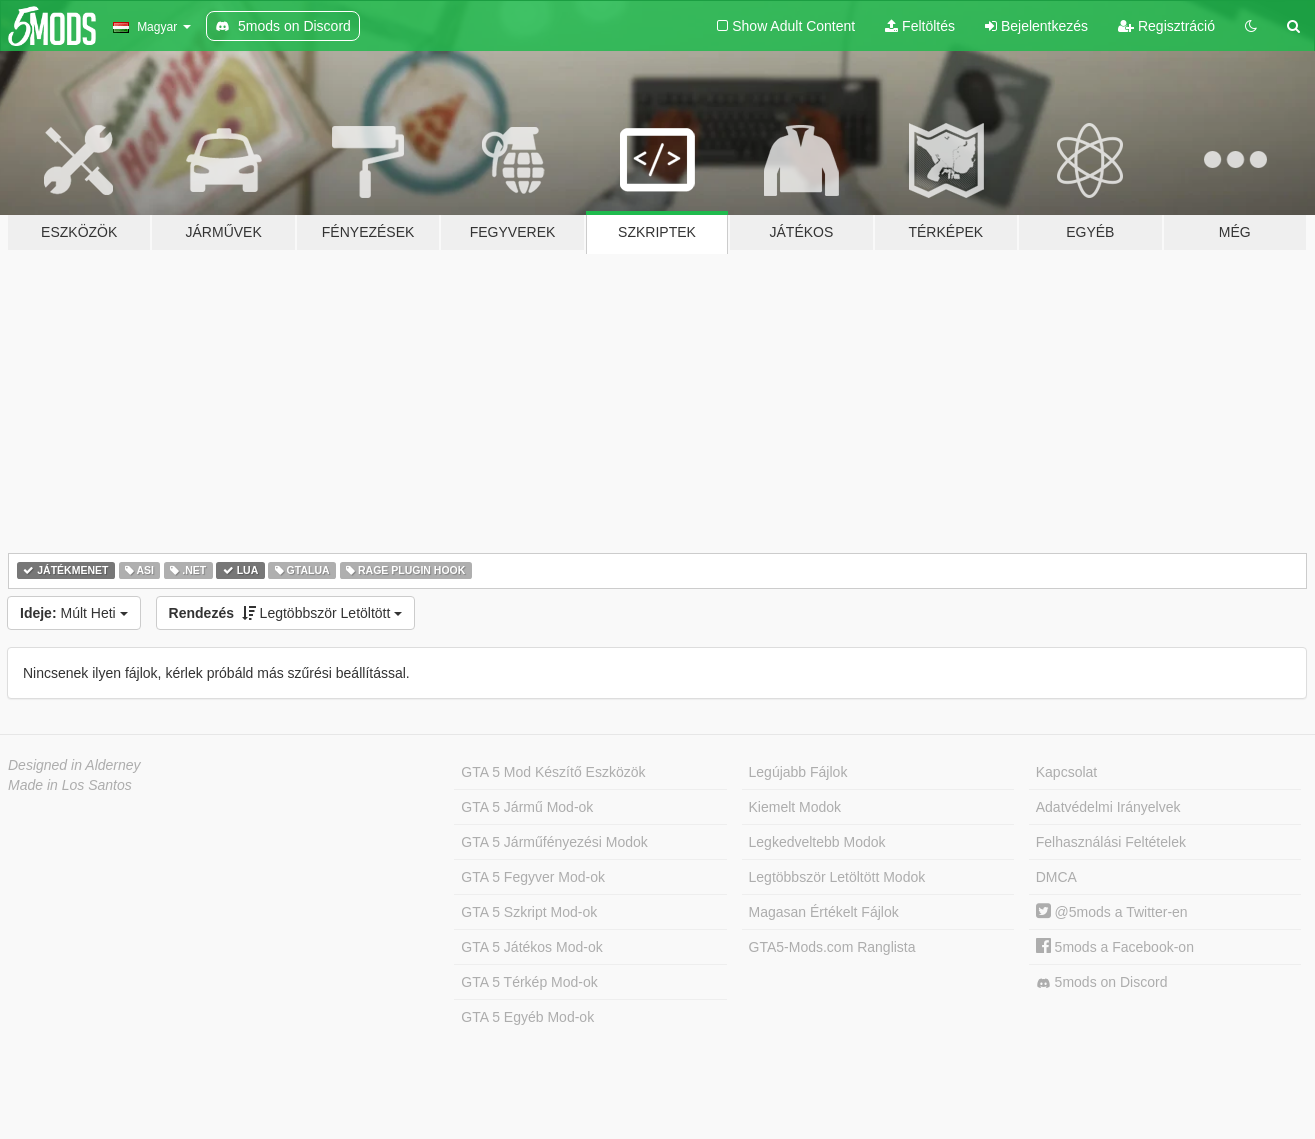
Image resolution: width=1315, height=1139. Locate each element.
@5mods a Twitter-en (1112, 912)
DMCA (1056, 877)
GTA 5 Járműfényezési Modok (554, 842)
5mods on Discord (1102, 982)
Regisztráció (1166, 26)
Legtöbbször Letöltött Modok (837, 877)
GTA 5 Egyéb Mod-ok (527, 1017)
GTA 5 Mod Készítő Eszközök (553, 772)
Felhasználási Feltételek (1111, 842)
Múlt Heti (74, 613)
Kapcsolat (1066, 772)
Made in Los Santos (70, 785)
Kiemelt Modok (795, 807)
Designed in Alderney (74, 765)
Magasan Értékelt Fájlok (824, 912)
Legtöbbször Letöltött (286, 613)
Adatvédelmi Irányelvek (1108, 807)
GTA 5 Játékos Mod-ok (531, 947)
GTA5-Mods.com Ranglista (832, 947)
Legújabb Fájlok (798, 772)
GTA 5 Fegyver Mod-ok (533, 877)
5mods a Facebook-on (1115, 947)
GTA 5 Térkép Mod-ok (529, 982)
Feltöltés (920, 26)
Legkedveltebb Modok (817, 842)
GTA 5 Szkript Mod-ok (529, 912)
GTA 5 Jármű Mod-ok (527, 807)
